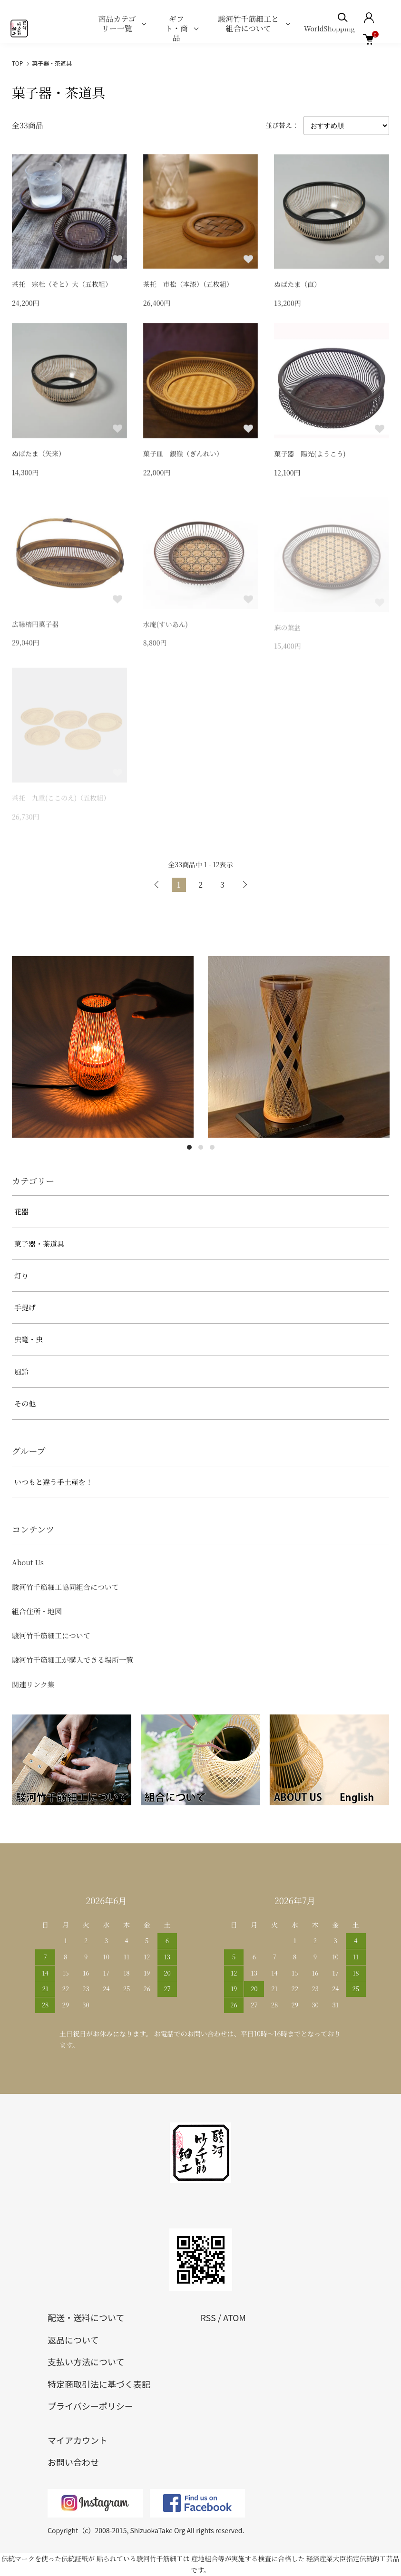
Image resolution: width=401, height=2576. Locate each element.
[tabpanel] (103, 1047)
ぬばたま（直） (297, 286)
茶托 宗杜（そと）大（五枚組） (62, 285)
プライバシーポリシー (90, 2406)
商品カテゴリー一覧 (117, 23)
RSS (208, 2317)
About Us (28, 1562)
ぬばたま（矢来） (38, 455)
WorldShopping (329, 28)
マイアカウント (78, 2440)
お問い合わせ (73, 2462)
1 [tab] (189, 1147)
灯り (21, 1275)
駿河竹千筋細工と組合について (248, 23)
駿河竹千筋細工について (51, 1635)
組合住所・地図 (37, 1611)
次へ (244, 885)
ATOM (234, 2317)
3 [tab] (212, 1147)
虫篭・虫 (28, 1339)
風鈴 (21, 1371)
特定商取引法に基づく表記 (99, 2384)
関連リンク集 (33, 1684)
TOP (17, 63)
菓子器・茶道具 (52, 63)
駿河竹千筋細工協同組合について (65, 1587)
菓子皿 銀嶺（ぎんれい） (183, 456)
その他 (25, 1403)
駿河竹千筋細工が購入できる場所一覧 (72, 1660)
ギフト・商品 (176, 28)
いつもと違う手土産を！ (53, 1482)
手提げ (25, 1307)
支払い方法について (86, 2361)
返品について (73, 2340)
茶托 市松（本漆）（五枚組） (188, 285)
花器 (21, 1211)
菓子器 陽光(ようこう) (309, 458)
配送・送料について (86, 2317)
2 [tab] (200, 1147)
